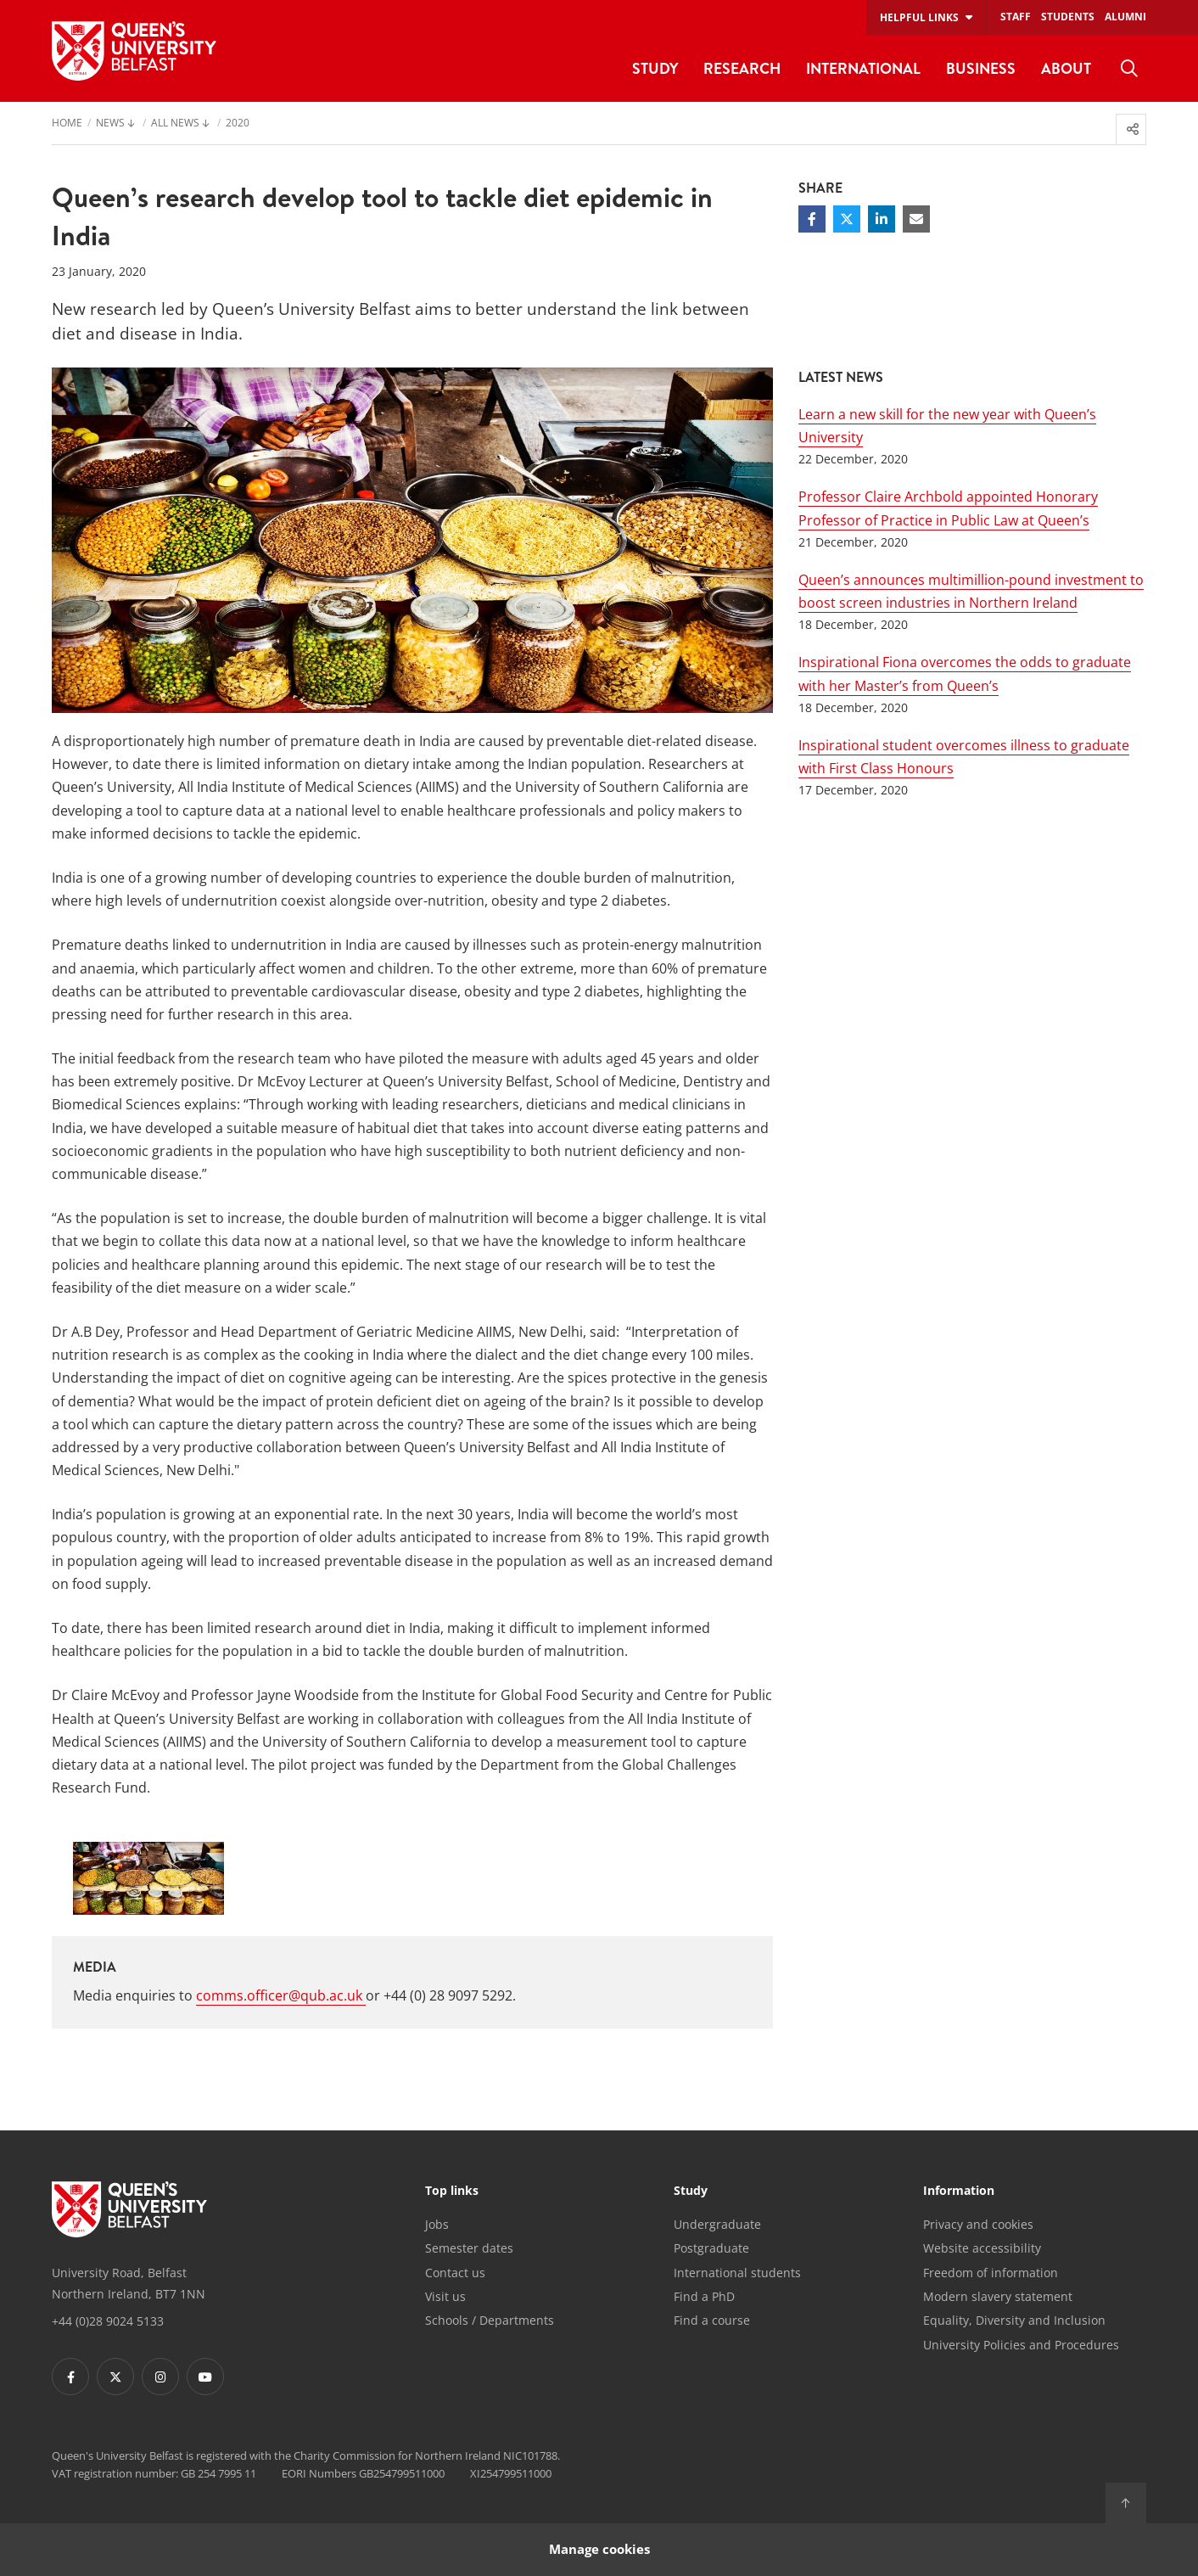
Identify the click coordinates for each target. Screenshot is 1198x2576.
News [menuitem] (110, 124)
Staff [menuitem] (1015, 16)
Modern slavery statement (997, 2296)
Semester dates (469, 2248)
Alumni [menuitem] (1125, 16)
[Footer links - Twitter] (115, 2376)
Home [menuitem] (67, 124)
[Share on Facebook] (812, 219)
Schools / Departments (489, 2320)
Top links (452, 2191)
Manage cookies (599, 2549)
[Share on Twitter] (846, 219)
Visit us (445, 2296)
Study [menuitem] (655, 68)
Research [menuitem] (742, 68)
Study (691, 2191)
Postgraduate (711, 2248)
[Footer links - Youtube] (205, 2376)
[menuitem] (1129, 69)
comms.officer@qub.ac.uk (281, 1995)
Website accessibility (982, 2248)
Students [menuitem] (1067, 16)
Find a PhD (704, 2296)
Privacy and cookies (978, 2224)
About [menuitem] (1066, 68)
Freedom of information (990, 2273)
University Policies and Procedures (1021, 2345)
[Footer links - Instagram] (160, 2376)
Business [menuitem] (981, 68)
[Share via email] (916, 219)
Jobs (437, 2224)
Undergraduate (717, 2224)
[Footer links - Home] (129, 2209)
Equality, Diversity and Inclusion (1014, 2320)
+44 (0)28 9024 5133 (108, 2321)
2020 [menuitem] (237, 124)
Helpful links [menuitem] (919, 17)
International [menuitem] (863, 68)
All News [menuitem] (175, 124)
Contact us (455, 2273)
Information (958, 2191)
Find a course (712, 2320)
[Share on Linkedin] (881, 219)
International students (737, 2273)
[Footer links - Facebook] (70, 2376)
